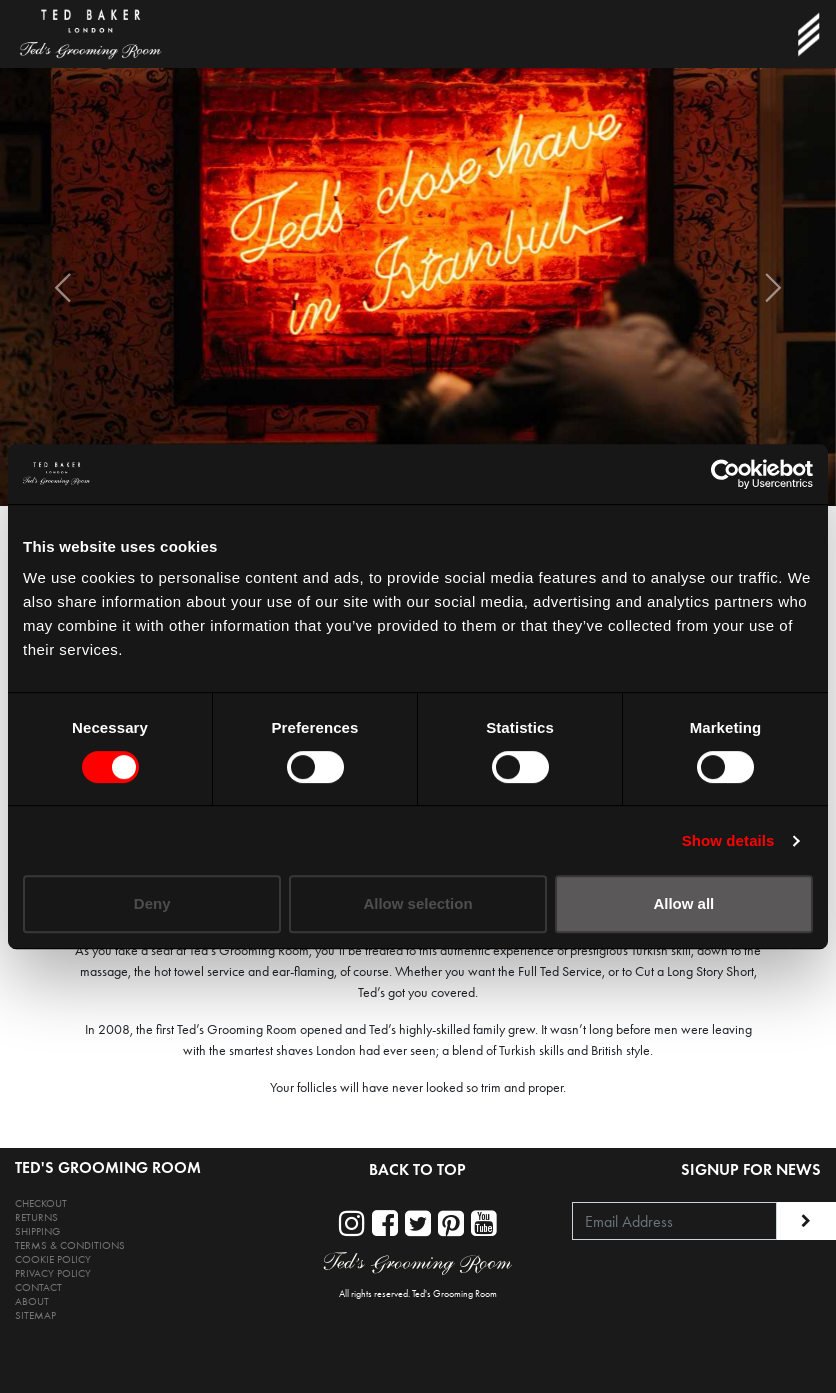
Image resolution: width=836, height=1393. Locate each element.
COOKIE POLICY (53, 1259)
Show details (728, 840)
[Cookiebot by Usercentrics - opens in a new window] (725, 474)
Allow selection (417, 903)
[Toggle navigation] (808, 34)
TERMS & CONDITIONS (70, 1245)
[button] (62, 287)
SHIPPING (37, 1231)
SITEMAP (35, 1315)
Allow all (683, 903)
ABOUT (32, 1301)
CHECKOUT (41, 1203)
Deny (152, 903)
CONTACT (38, 1287)
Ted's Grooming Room (454, 1294)
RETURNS (36, 1217)
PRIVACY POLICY (53, 1273)
